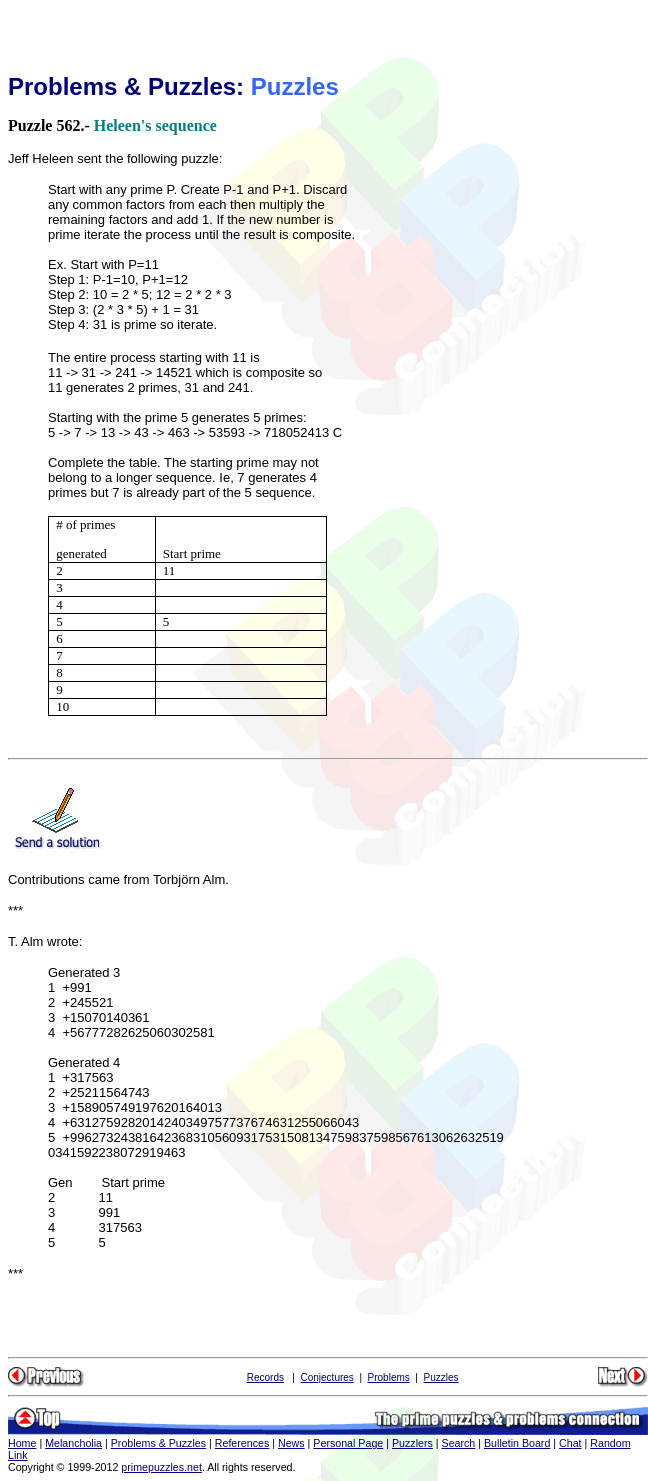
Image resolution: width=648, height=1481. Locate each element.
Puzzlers (412, 1443)
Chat (570, 1443)
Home (22, 1443)
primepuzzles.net (161, 1467)
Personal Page (348, 1443)
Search (459, 1443)
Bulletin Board (517, 1443)
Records (265, 1377)
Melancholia (73, 1443)
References (242, 1443)
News (291, 1443)
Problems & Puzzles (158, 1443)
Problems (389, 1377)
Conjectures (326, 1377)
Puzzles (441, 1377)
